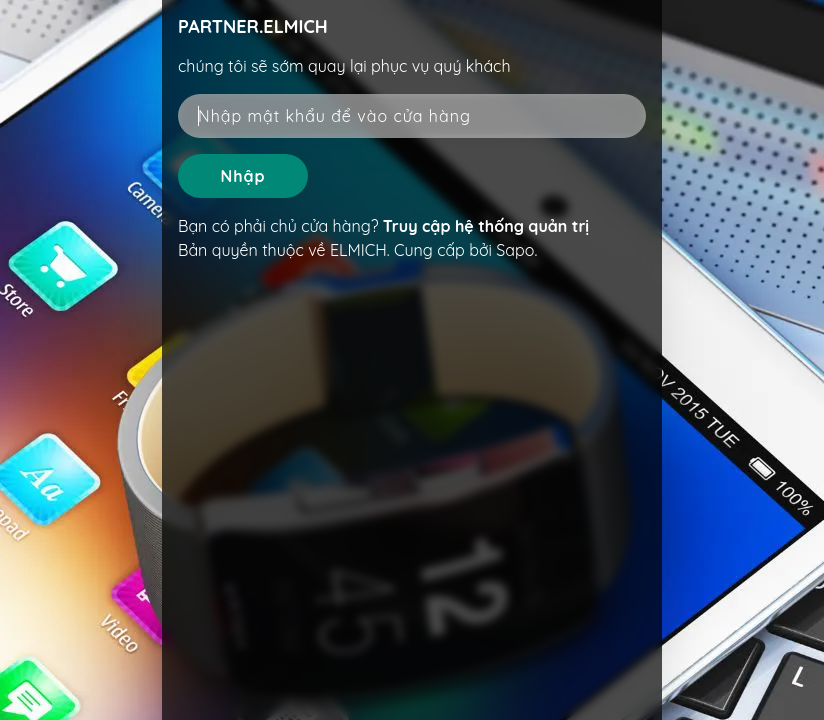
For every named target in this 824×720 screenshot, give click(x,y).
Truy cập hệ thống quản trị (486, 226)
